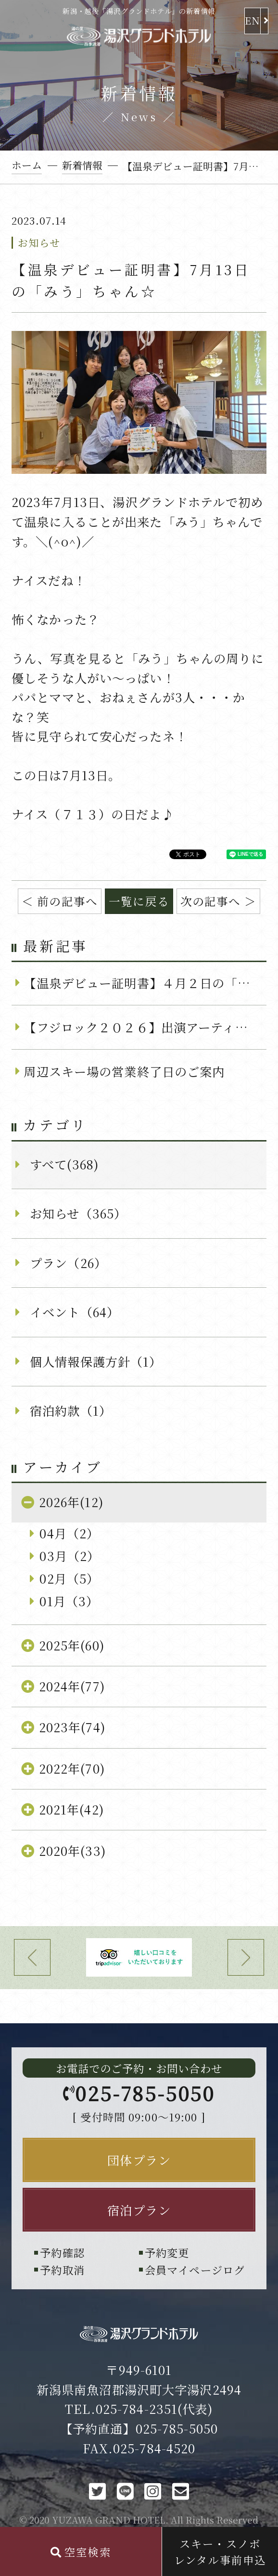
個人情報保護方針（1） (96, 1361)
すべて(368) (64, 1164)
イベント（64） (74, 1311)
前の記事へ (67, 901)
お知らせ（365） (78, 1213)
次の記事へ (210, 901)
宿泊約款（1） (71, 1410)
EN (252, 20)
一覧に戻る (139, 901)
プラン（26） (68, 1262)
